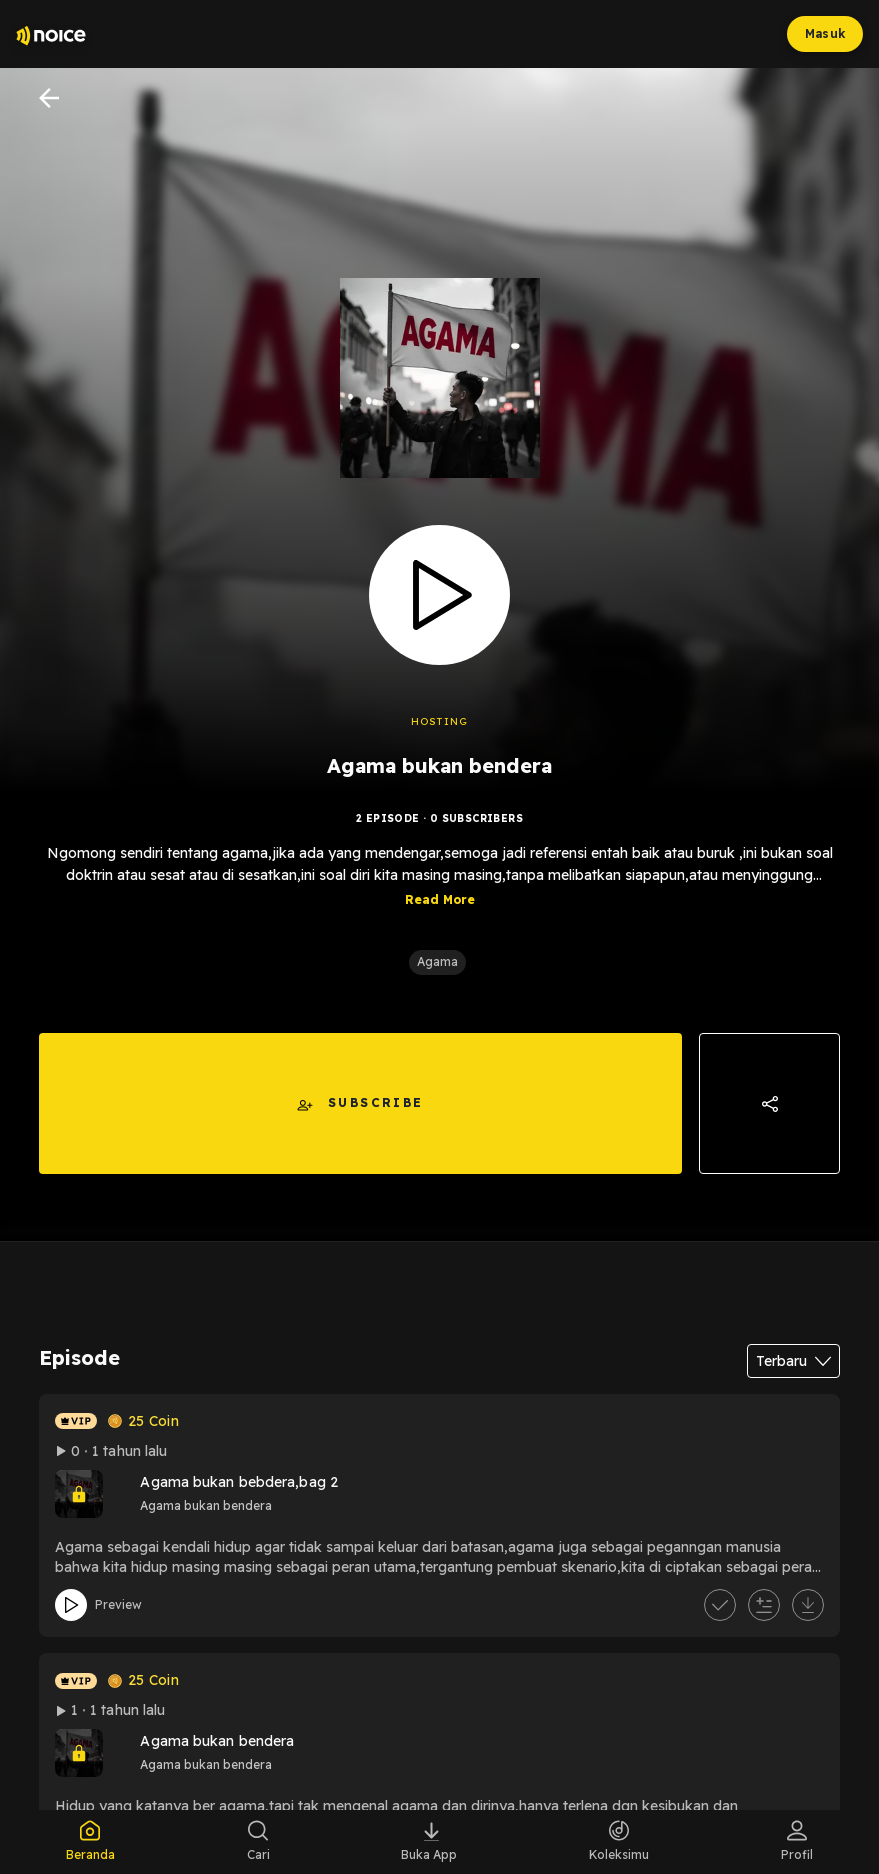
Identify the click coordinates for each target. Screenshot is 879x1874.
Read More (440, 899)
